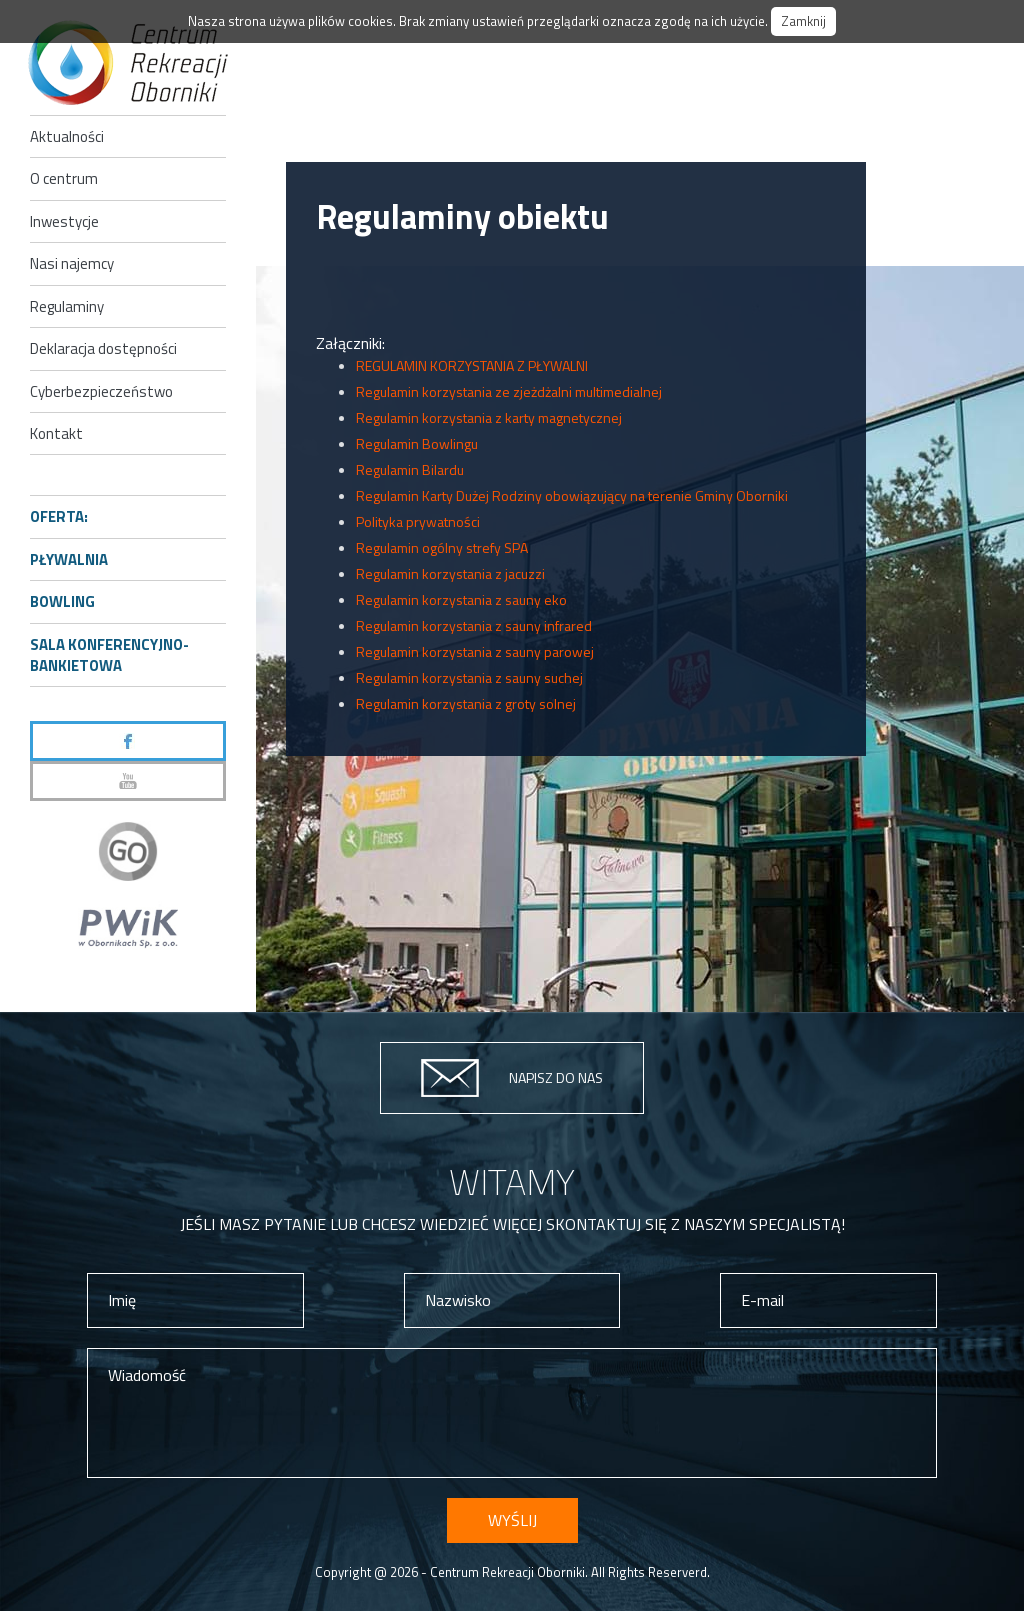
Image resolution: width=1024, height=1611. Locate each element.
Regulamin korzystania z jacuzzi (450, 573)
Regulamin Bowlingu (417, 443)
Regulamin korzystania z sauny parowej (475, 651)
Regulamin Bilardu (410, 469)
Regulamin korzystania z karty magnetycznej (489, 417)
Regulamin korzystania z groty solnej (466, 703)
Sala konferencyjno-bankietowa (109, 655)
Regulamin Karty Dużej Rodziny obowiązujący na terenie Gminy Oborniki (572, 495)
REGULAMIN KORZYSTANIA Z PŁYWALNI (472, 365)
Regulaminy (67, 306)
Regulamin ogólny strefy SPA (442, 547)
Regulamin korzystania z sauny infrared (474, 625)
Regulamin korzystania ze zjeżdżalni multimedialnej (509, 391)
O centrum (64, 178)
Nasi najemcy (72, 263)
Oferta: (59, 516)
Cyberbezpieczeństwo (101, 391)
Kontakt (56, 433)
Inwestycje (64, 221)
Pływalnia (69, 559)
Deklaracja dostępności (103, 348)
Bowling (62, 601)
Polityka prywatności (418, 521)
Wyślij (512, 1520)
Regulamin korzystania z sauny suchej (469, 677)
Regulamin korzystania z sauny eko (461, 599)
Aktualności (67, 136)
